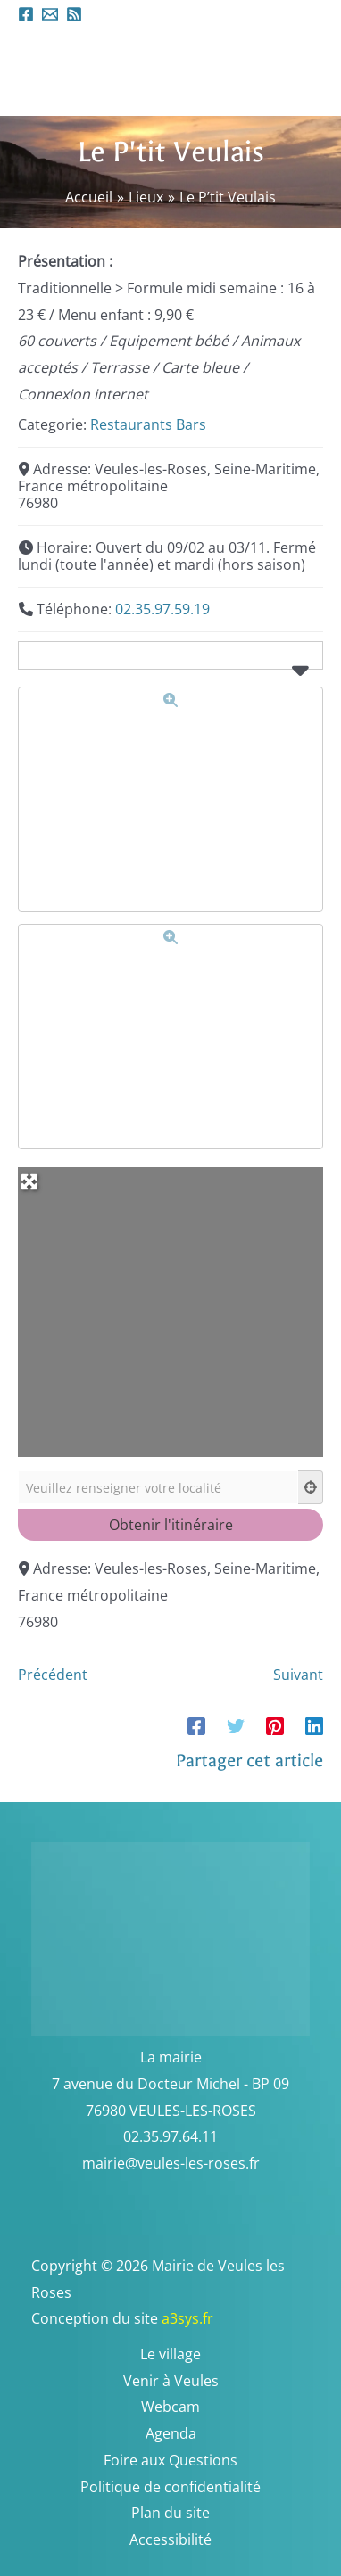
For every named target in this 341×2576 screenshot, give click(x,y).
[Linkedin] (314, 1725)
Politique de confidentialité (170, 2487)
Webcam (170, 2406)
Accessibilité (170, 2539)
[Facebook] (26, 14)
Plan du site (170, 2513)
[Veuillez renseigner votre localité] (158, 1487)
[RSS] (74, 14)
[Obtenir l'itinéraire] (170, 1525)
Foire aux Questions (170, 2460)
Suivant (298, 1674)
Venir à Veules (171, 2381)
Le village (170, 2354)
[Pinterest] (275, 1725)
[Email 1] (50, 14)
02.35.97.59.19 (162, 609)
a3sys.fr (211, 2318)
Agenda (171, 2433)
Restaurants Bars (148, 424)
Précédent (52, 1674)
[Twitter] (236, 1725)
